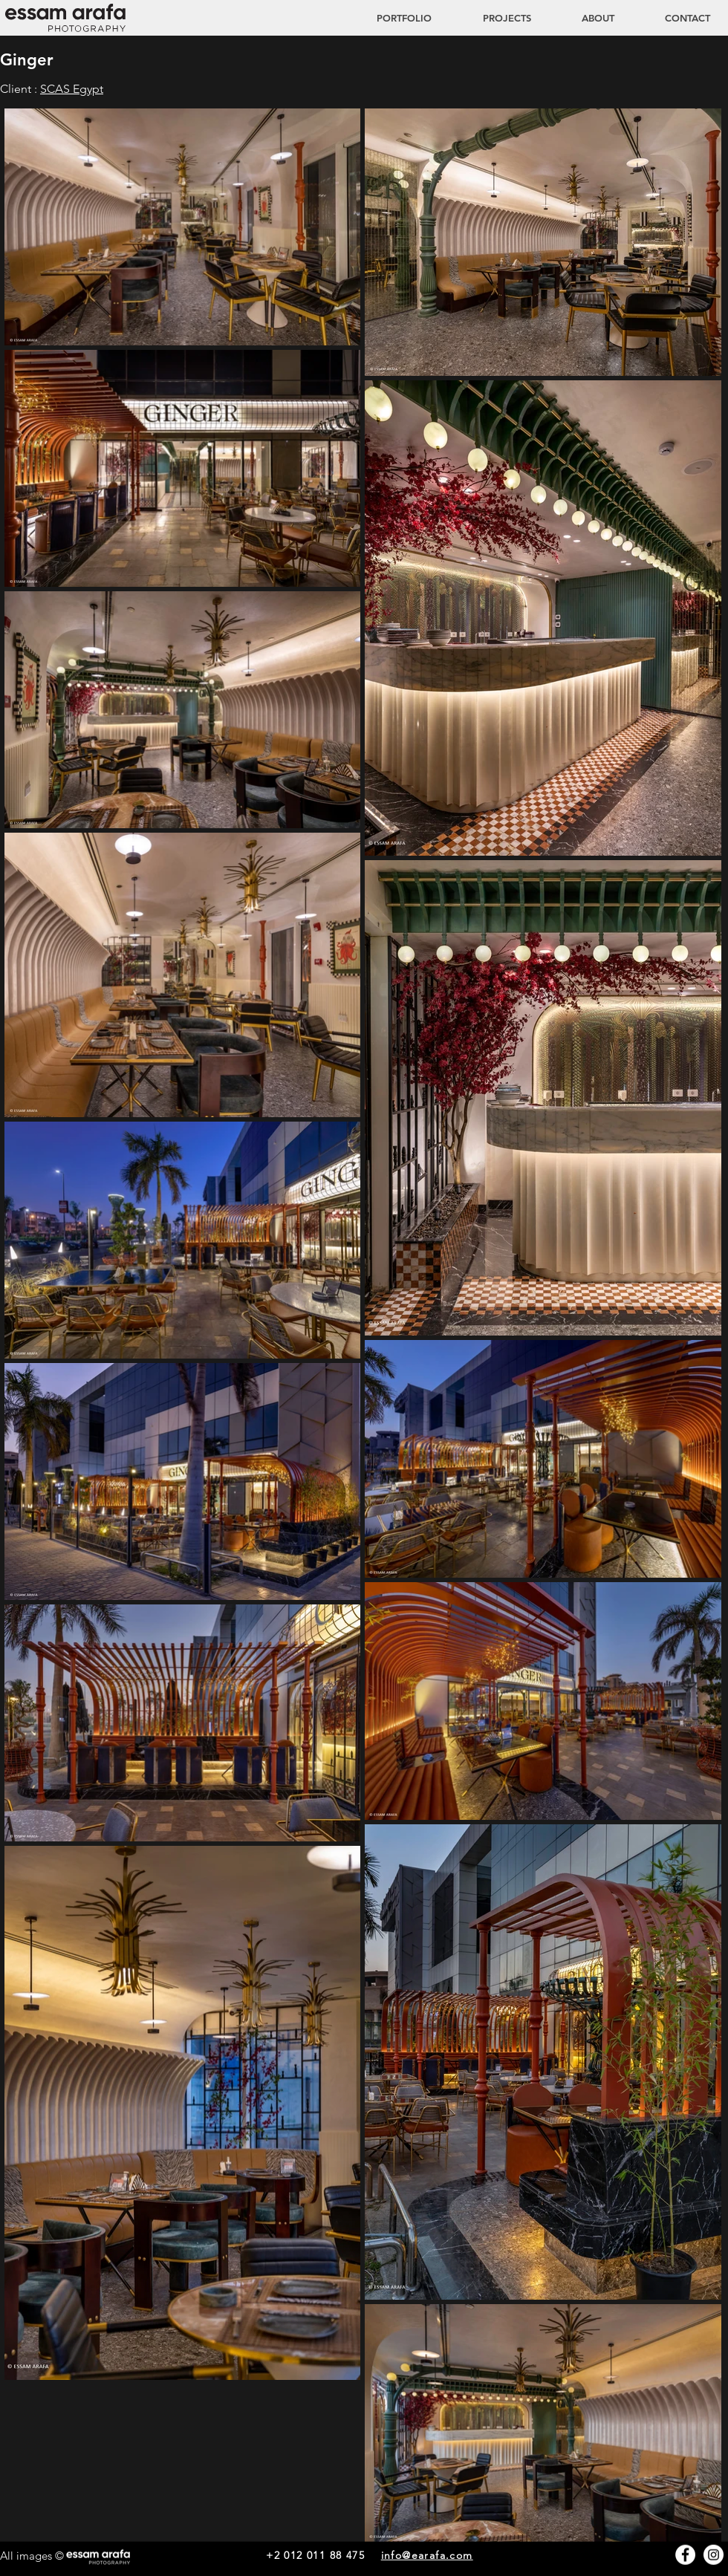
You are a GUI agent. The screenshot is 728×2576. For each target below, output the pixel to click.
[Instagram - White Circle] (713, 2555)
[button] (492, 18)
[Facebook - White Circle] (685, 2555)
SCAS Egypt (71, 89)
